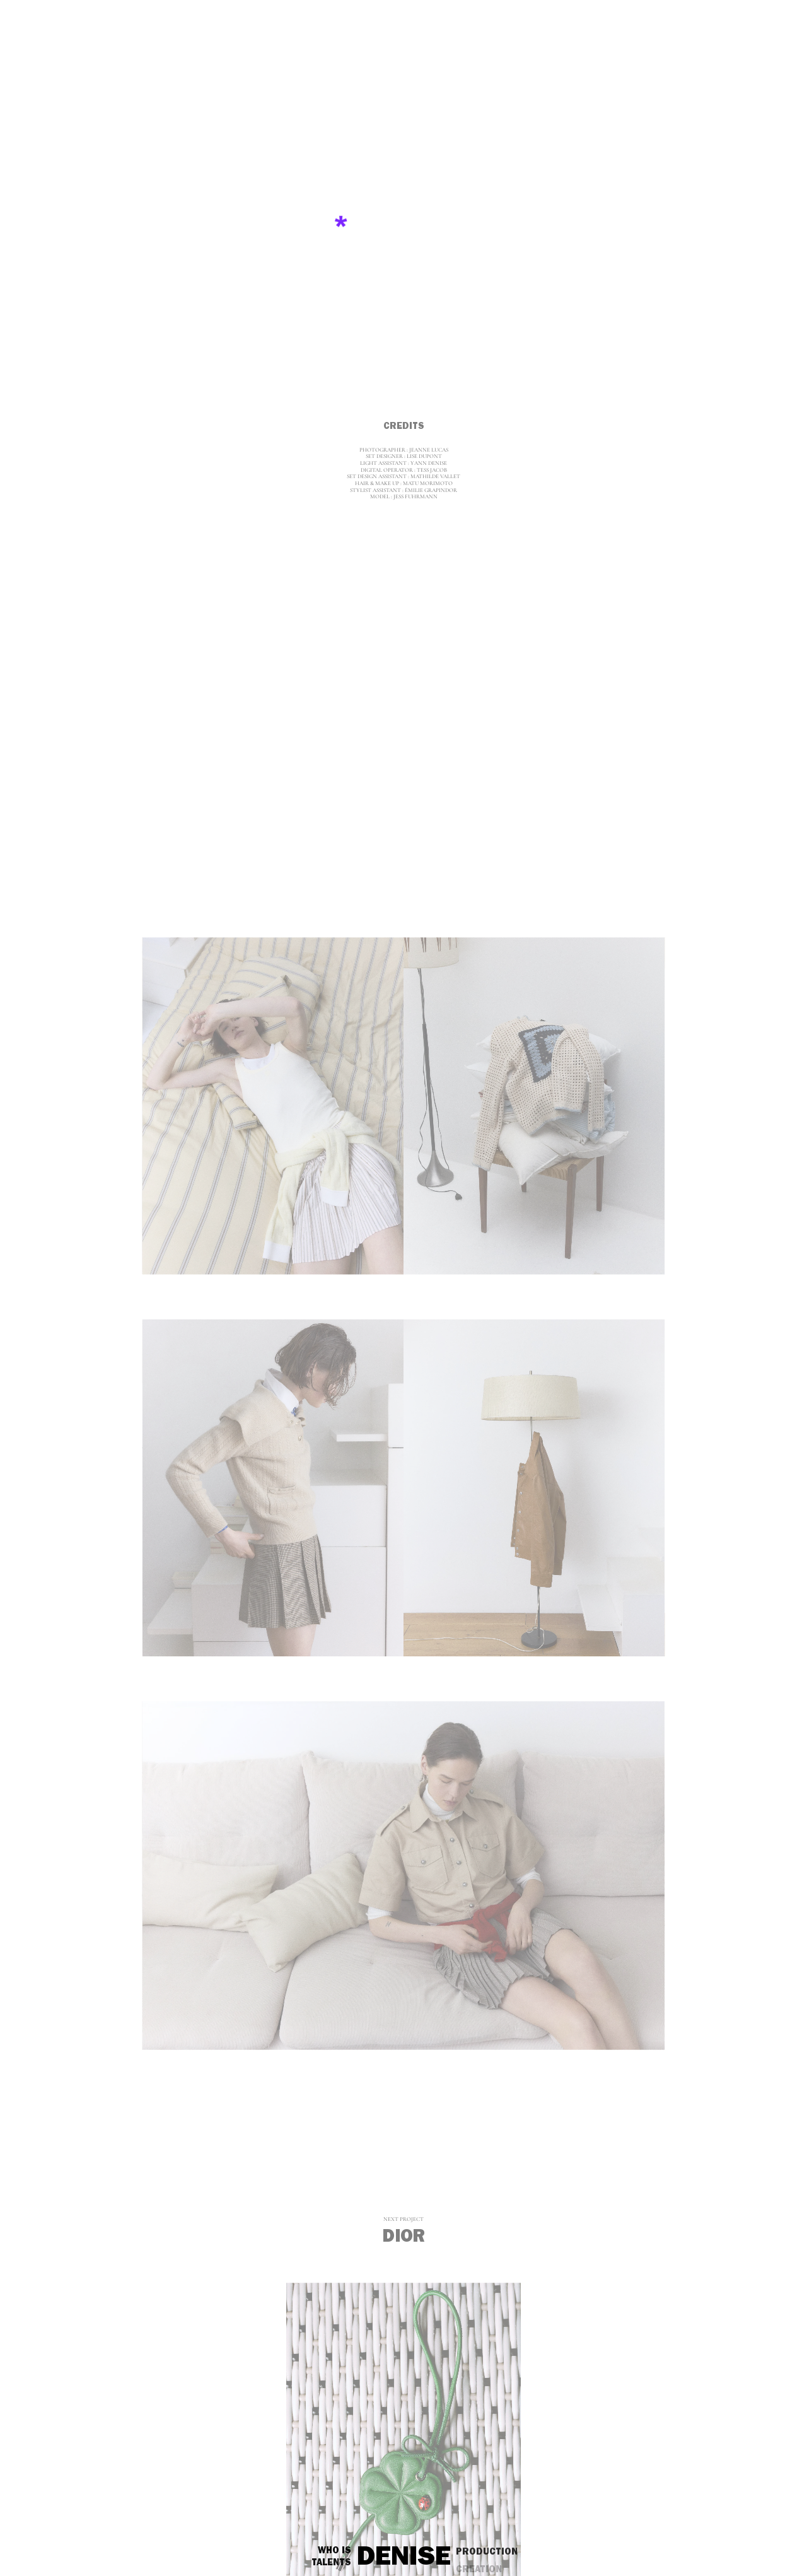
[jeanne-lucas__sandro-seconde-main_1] (404, 719)
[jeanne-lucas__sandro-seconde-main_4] (404, 1874)
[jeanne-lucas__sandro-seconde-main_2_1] (273, 1106)
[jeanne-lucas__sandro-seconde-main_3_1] (273, 1488)
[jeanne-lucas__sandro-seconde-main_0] (403, 230)
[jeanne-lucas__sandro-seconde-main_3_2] (534, 1488)
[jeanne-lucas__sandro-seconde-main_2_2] (534, 1106)
